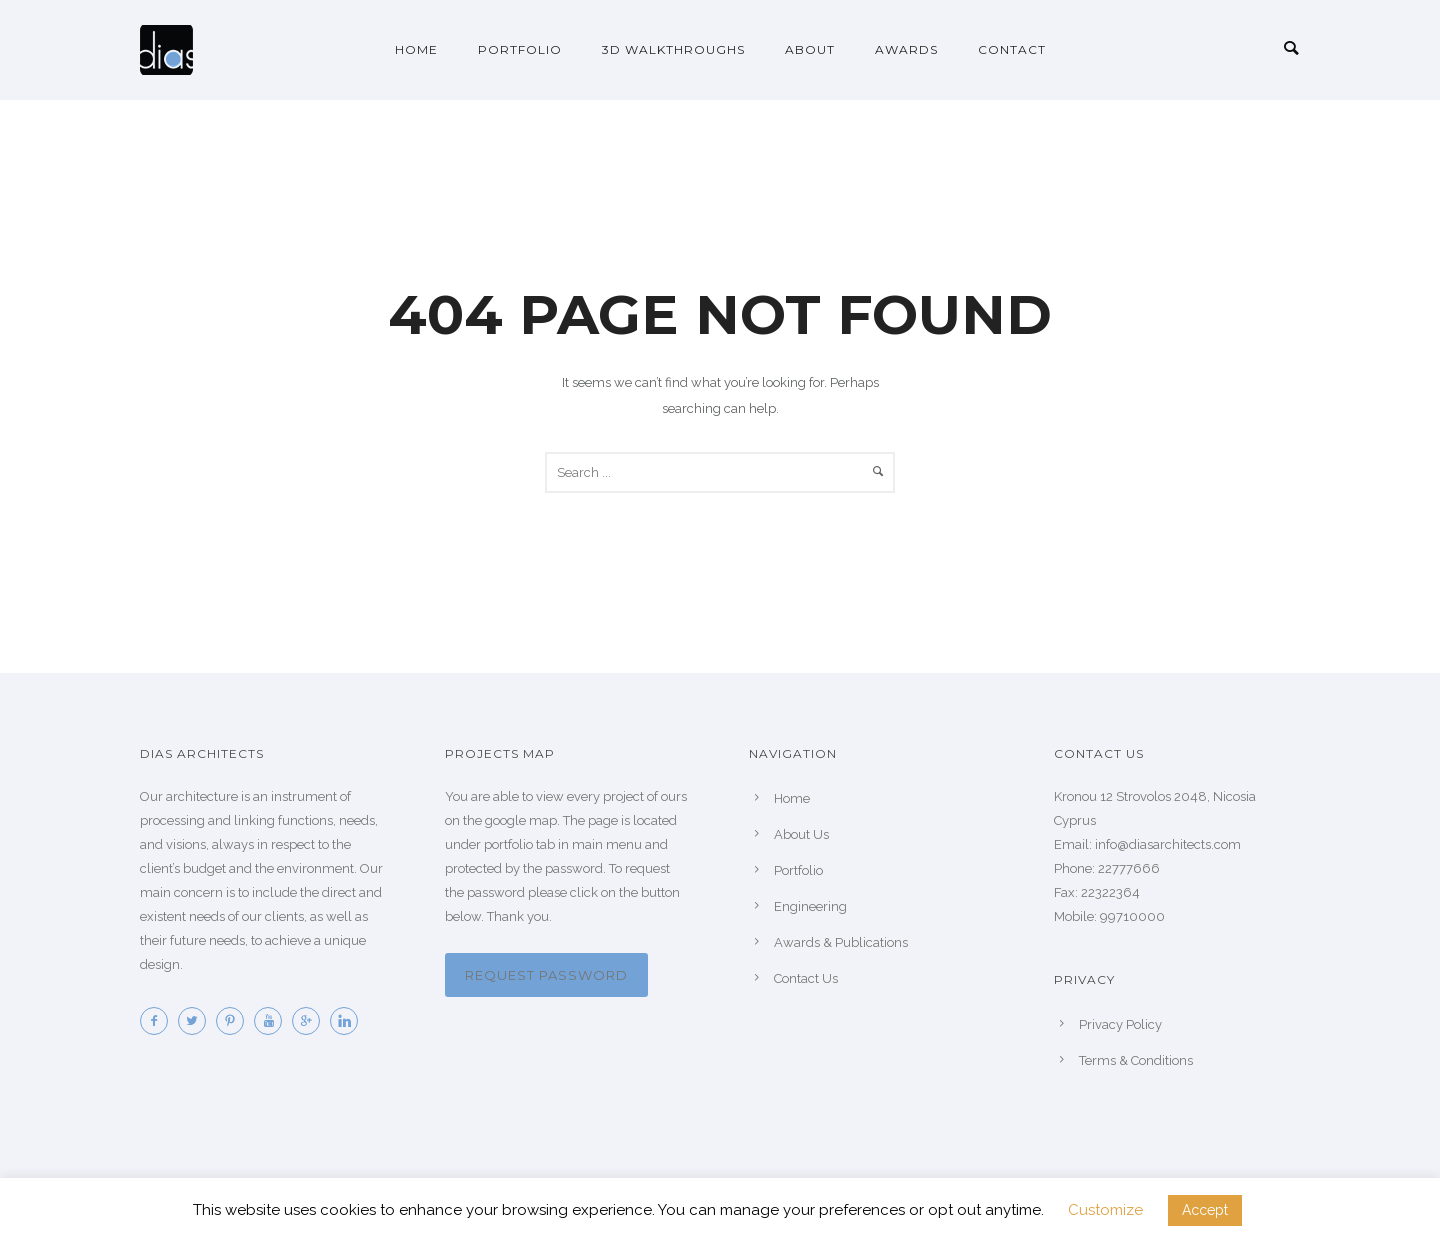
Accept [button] (1205, 1210)
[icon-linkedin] (349, 1021)
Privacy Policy (1120, 1024)
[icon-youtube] (273, 1021)
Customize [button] (1105, 1210)
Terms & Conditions (1136, 1060)
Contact (1012, 49)
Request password (546, 975)
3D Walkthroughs (673, 49)
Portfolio (520, 49)
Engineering (810, 906)
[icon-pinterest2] (235, 1021)
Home (416, 49)
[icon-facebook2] (159, 1021)
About (810, 49)
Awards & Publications (841, 942)
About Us (801, 834)
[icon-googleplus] (311, 1021)
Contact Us (806, 978)
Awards (906, 49)
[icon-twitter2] (197, 1021)
